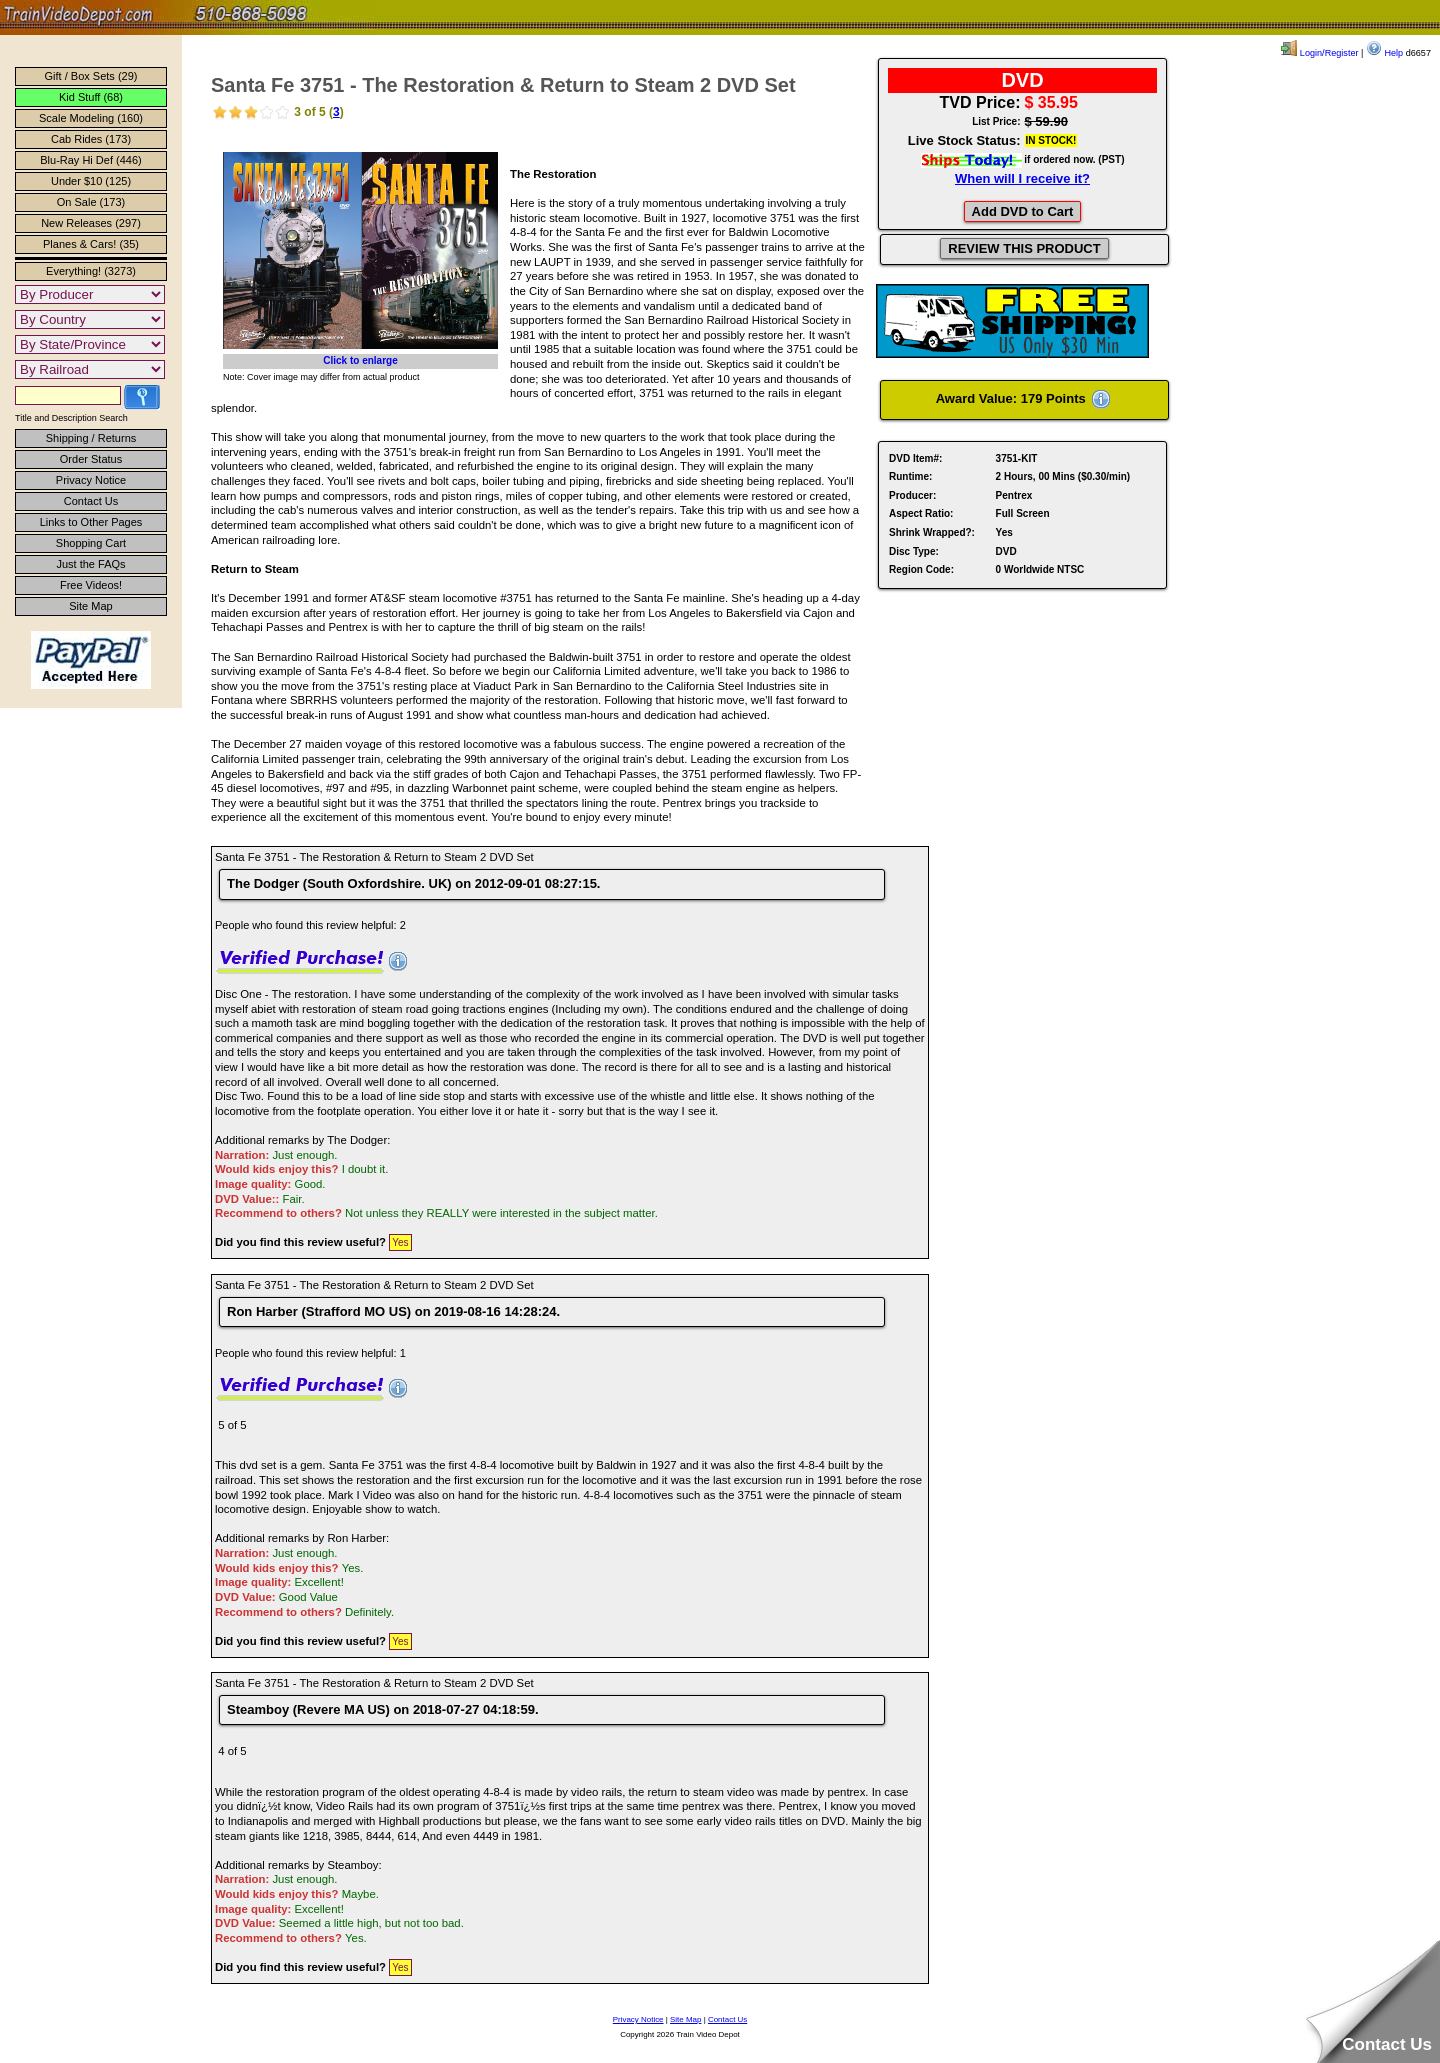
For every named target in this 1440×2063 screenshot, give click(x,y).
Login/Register (1319, 53)
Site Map (90, 606)
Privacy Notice (91, 480)
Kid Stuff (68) (91, 97)
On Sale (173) (91, 202)
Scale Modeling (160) (91, 118)
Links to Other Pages (91, 522)
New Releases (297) (91, 223)
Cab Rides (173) (91, 139)
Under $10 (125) (91, 181)
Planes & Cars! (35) (91, 244)
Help (1384, 53)
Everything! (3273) (91, 271)
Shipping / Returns (91, 438)
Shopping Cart (91, 543)
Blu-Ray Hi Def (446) (90, 160)
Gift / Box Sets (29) (91, 76)
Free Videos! (91, 585)
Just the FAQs (90, 564)
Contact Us (91, 501)
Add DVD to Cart (1023, 211)
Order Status (91, 459)
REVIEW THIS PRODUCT (1024, 248)
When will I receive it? (1022, 178)
